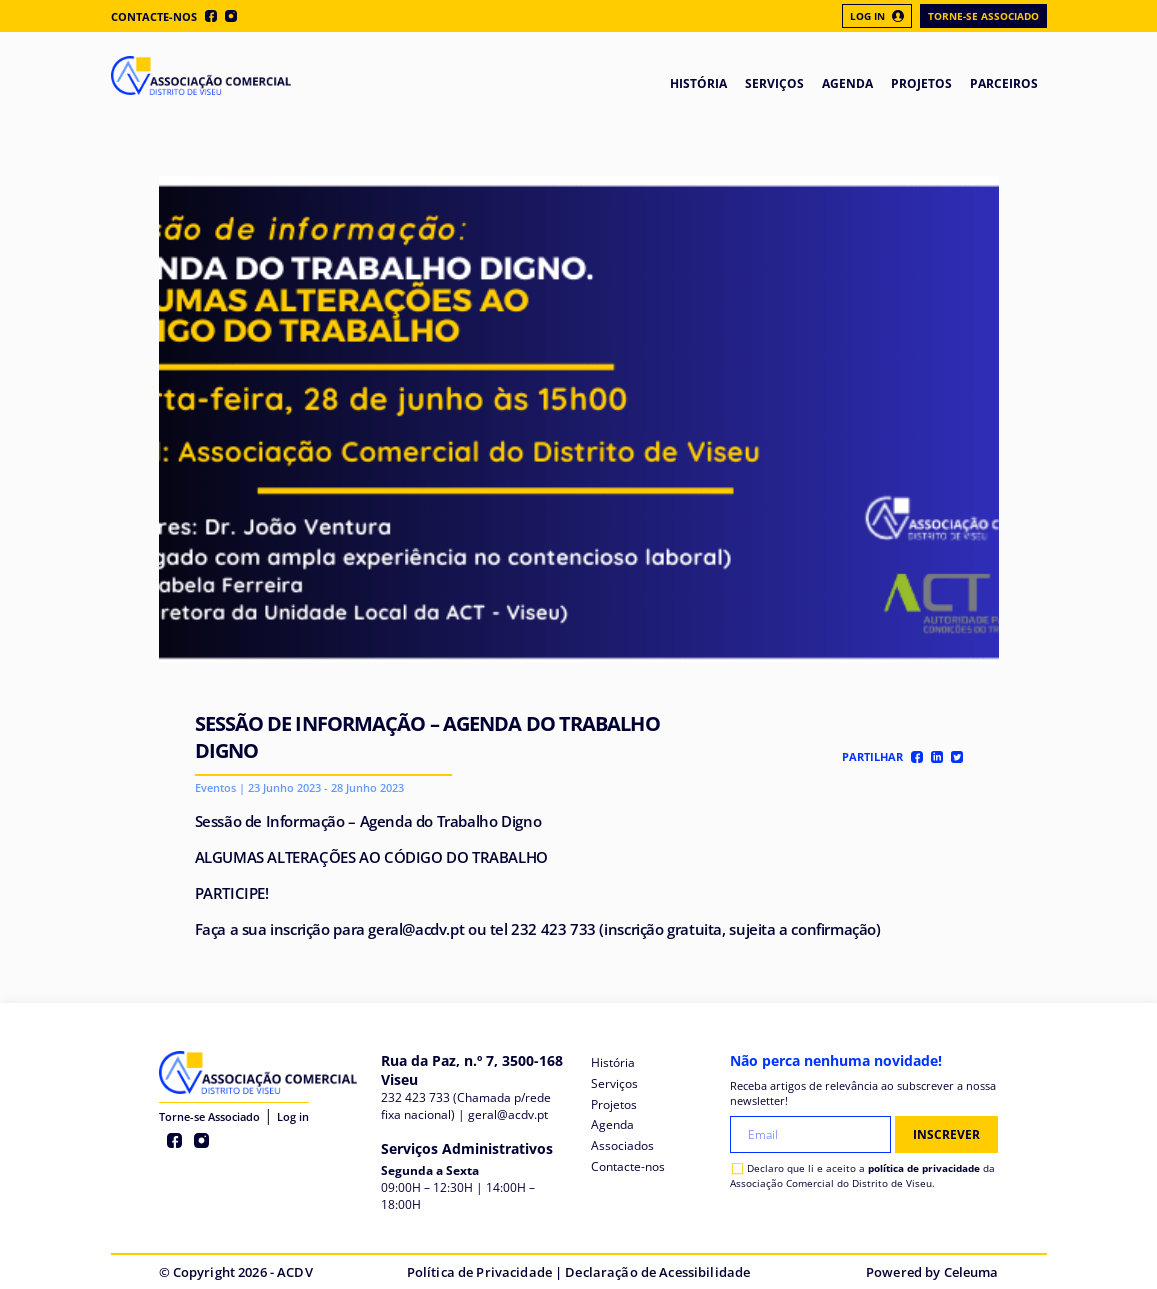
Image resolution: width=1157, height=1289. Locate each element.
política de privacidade (924, 1168)
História (613, 1062)
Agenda (612, 1124)
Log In (877, 16)
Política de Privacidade (479, 1272)
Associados (622, 1145)
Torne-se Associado (983, 16)
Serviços (614, 1083)
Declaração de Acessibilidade (657, 1272)
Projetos (614, 1104)
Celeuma (971, 1272)
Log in (293, 1116)
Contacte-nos (154, 16)
